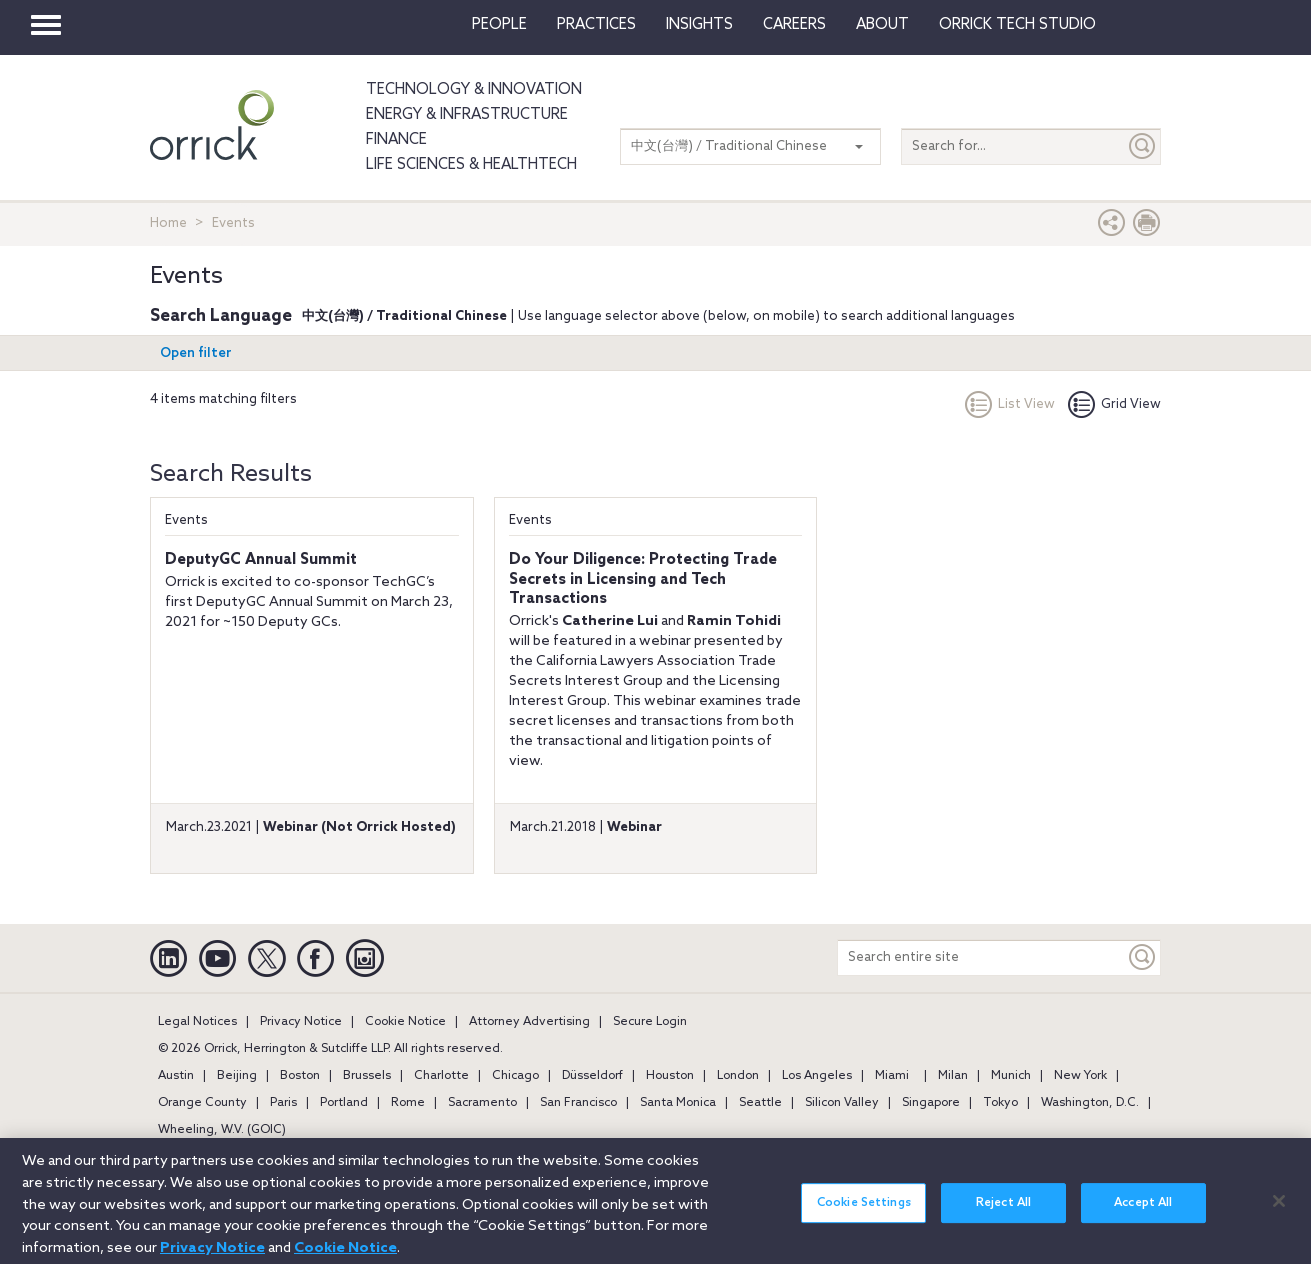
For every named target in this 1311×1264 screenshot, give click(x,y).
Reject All (1003, 1213)
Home (168, 223)
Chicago (515, 1076)
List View (1010, 404)
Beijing (237, 1076)
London (738, 1076)
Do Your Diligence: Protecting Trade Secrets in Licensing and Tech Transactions (643, 579)
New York (1080, 1076)
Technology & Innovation (474, 90)
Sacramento (482, 1103)
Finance (396, 140)
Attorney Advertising (529, 1022)
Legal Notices (197, 1022)
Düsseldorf (592, 1076)
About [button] (882, 25)
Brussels (367, 1076)
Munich (1011, 1076)
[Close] (1279, 1210)
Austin (176, 1076)
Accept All (1143, 1213)
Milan (953, 1076)
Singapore (931, 1103)
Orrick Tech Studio (1017, 25)
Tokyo (1000, 1103)
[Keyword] (1143, 957)
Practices (596, 25)
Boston (300, 1076)
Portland (344, 1103)
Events (186, 520)
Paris (283, 1103)
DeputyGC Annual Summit (261, 560)
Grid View (1114, 404)
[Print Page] (1147, 227)
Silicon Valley (842, 1103)
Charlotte (441, 1076)
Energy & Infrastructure (467, 115)
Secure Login (650, 1022)
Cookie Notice (405, 1022)
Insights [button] (699, 25)
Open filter (196, 353)
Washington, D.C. (1090, 1103)
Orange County (202, 1103)
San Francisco (578, 1103)
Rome (408, 1103)
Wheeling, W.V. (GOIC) (222, 1130)
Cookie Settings (864, 1213)
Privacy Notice (301, 1022)
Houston (670, 1076)
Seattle (760, 1103)
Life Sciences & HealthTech (471, 165)
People (499, 25)
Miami (892, 1076)
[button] (1112, 227)
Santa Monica (678, 1103)
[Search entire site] (981, 957)
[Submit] (1143, 146)
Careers (794, 25)
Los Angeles (817, 1076)
